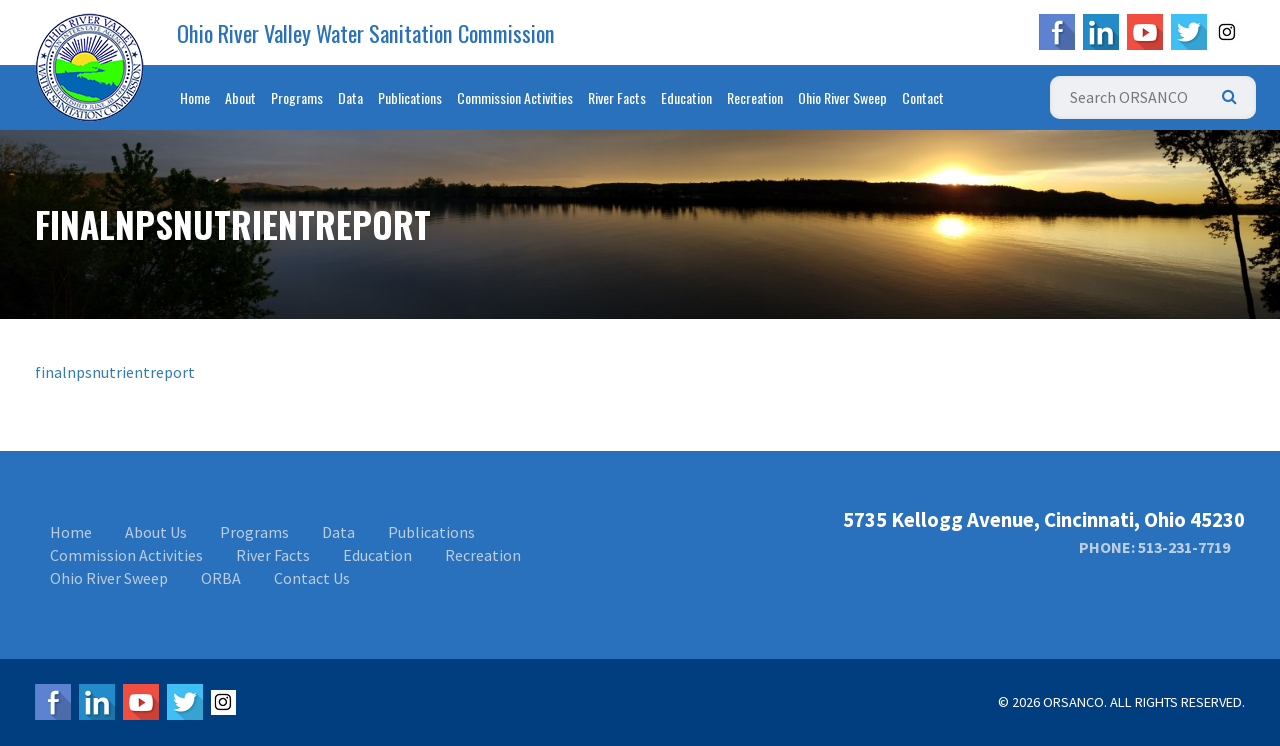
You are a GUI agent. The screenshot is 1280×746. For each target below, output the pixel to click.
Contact (923, 97)
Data (350, 97)
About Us (156, 532)
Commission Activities (515, 97)
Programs (297, 97)
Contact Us (312, 578)
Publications (410, 97)
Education (686, 97)
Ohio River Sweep (842, 97)
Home (195, 97)
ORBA (221, 578)
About (240, 97)
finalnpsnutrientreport (115, 372)
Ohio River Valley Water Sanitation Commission (366, 33)
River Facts (617, 97)
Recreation (755, 97)
